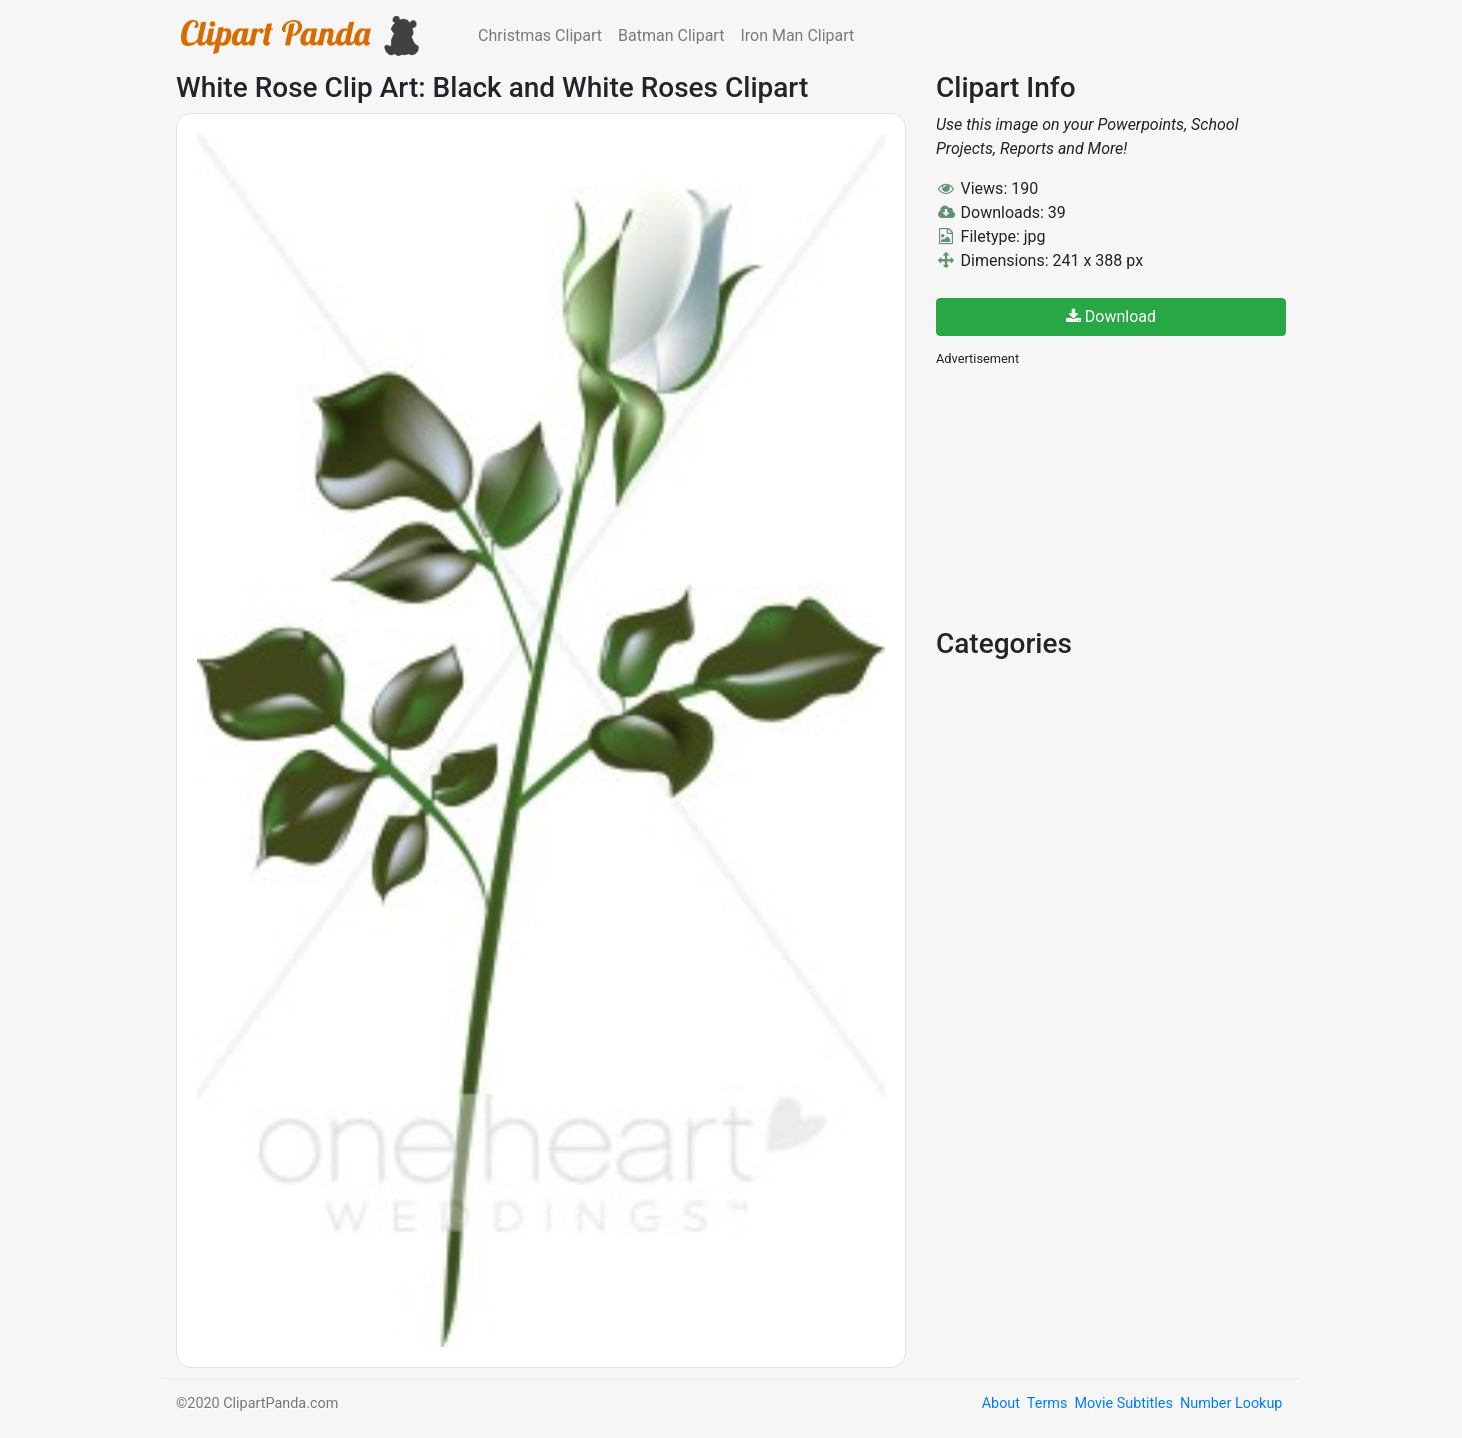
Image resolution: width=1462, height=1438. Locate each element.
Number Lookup (1231, 1403)
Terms (1047, 1403)
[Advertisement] (1086, 495)
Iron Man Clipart (797, 35)
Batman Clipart (671, 35)
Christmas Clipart (540, 35)
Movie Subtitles (1123, 1403)
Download (1111, 316)
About (1001, 1403)
